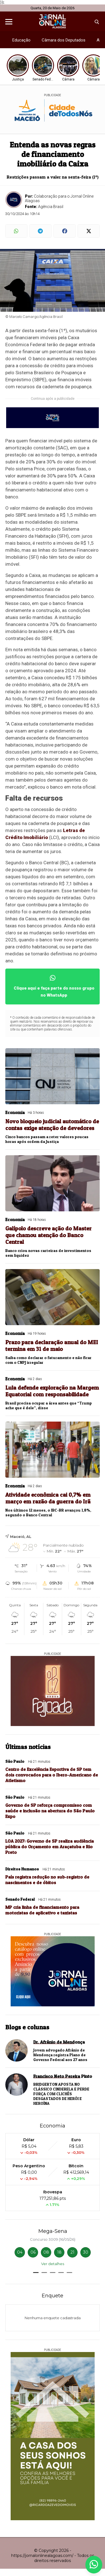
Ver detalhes (52, 2263)
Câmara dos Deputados (63, 40)
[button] (36, 2272)
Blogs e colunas (27, 2027)
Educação (21, 40)
